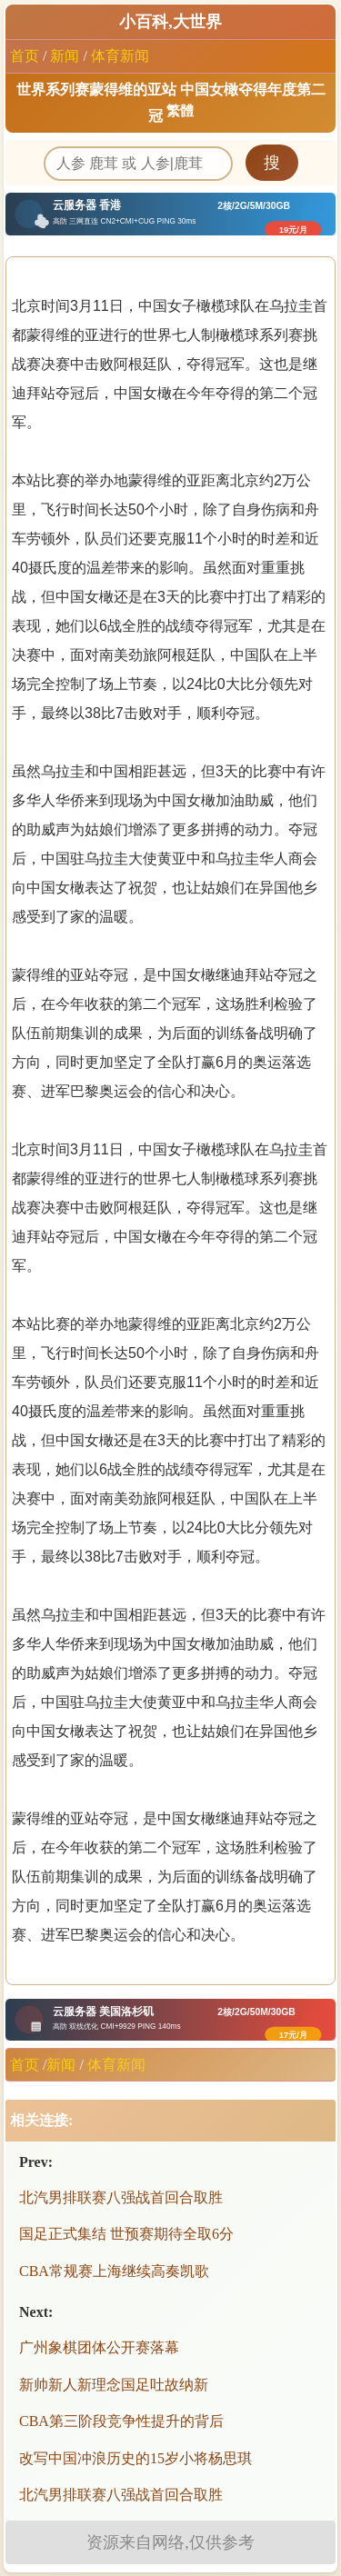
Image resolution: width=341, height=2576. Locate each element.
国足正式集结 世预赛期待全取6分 (126, 2234)
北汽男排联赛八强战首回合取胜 (121, 2197)
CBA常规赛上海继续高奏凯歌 (114, 2271)
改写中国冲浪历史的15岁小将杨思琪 (135, 2458)
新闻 (64, 56)
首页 (24, 56)
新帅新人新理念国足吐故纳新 (113, 2384)
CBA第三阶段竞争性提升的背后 (121, 2421)
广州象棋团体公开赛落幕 (99, 2347)
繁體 (180, 111)
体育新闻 (120, 56)
